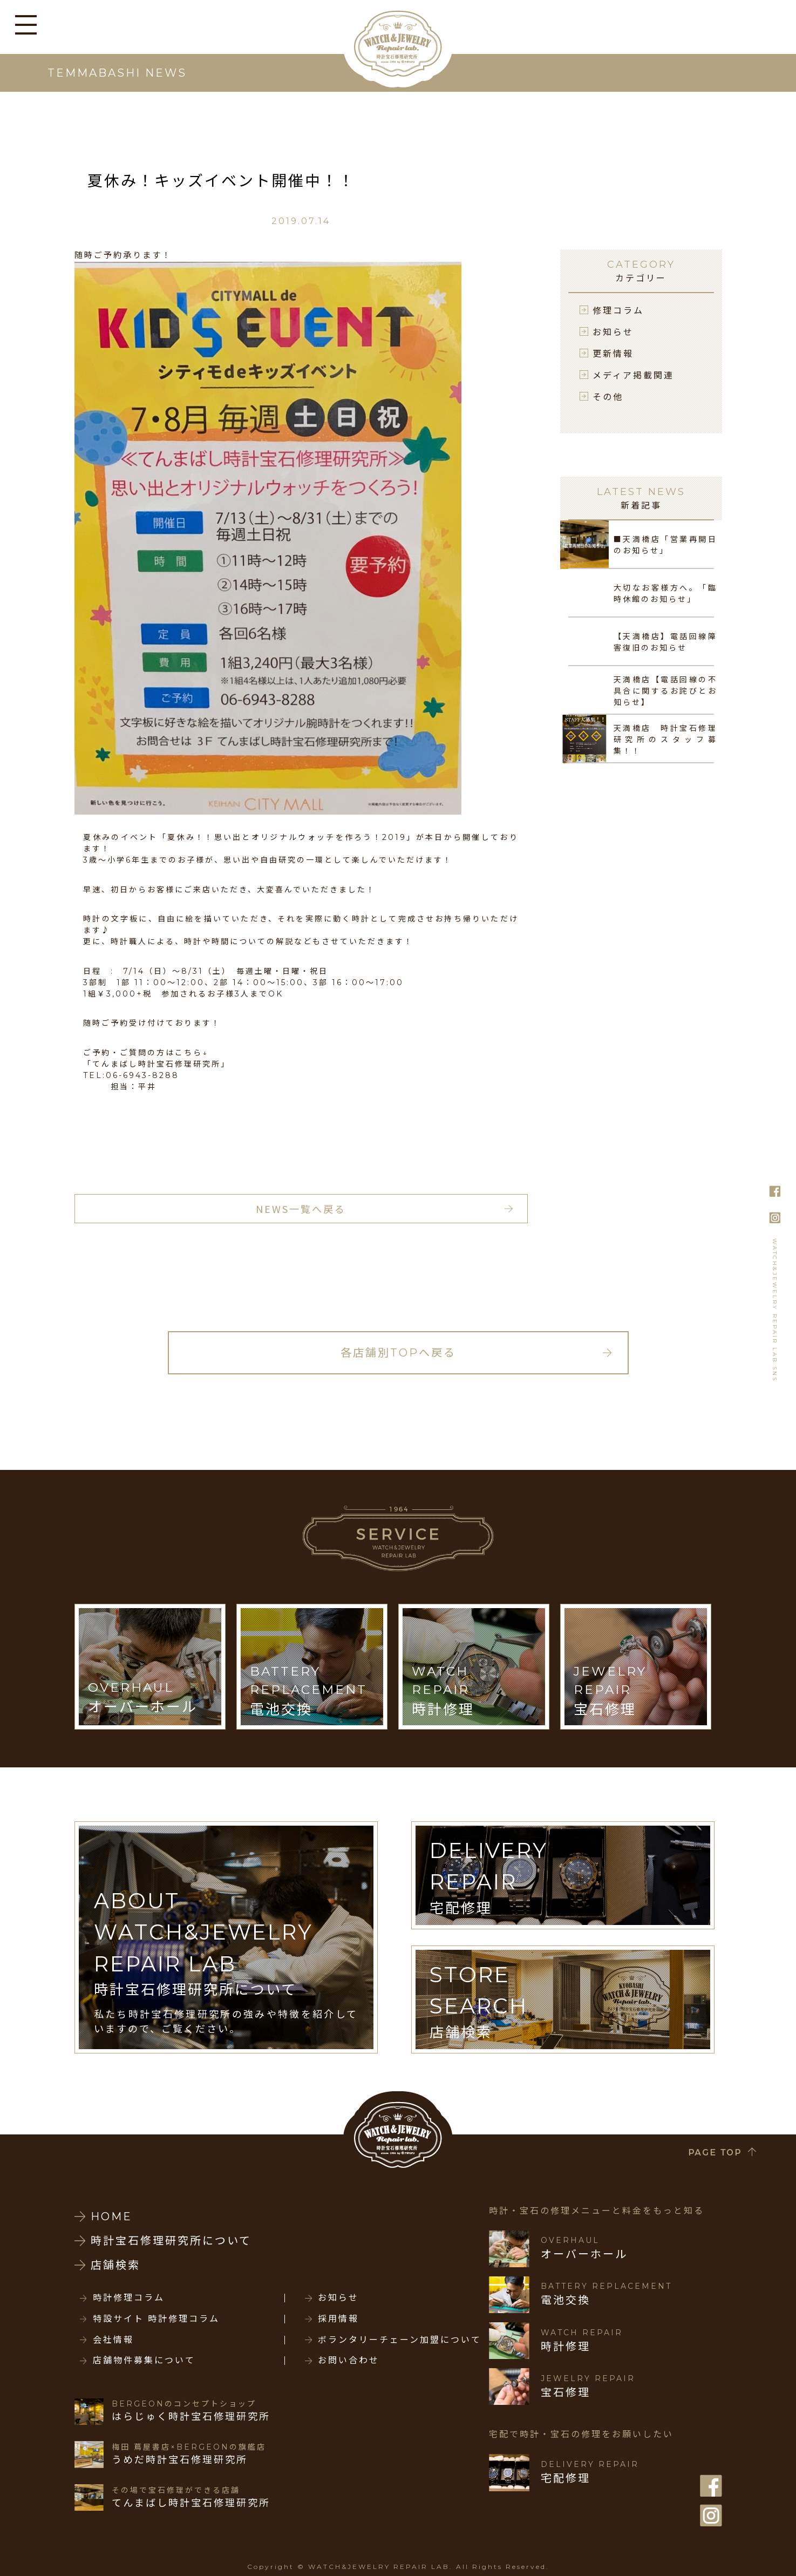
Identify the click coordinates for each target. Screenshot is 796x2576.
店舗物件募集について (144, 2360)
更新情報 (613, 353)
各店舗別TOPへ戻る (398, 1352)
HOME (111, 2216)
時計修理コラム (129, 2298)
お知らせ (613, 331)
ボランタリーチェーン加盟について (399, 2340)
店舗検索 (115, 2265)
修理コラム (618, 309)
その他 (608, 396)
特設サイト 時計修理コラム (156, 2319)
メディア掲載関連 (633, 374)
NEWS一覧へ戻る (301, 1209)
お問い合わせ (348, 2360)
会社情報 (113, 2340)
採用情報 (338, 2319)
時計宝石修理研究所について (171, 2240)
